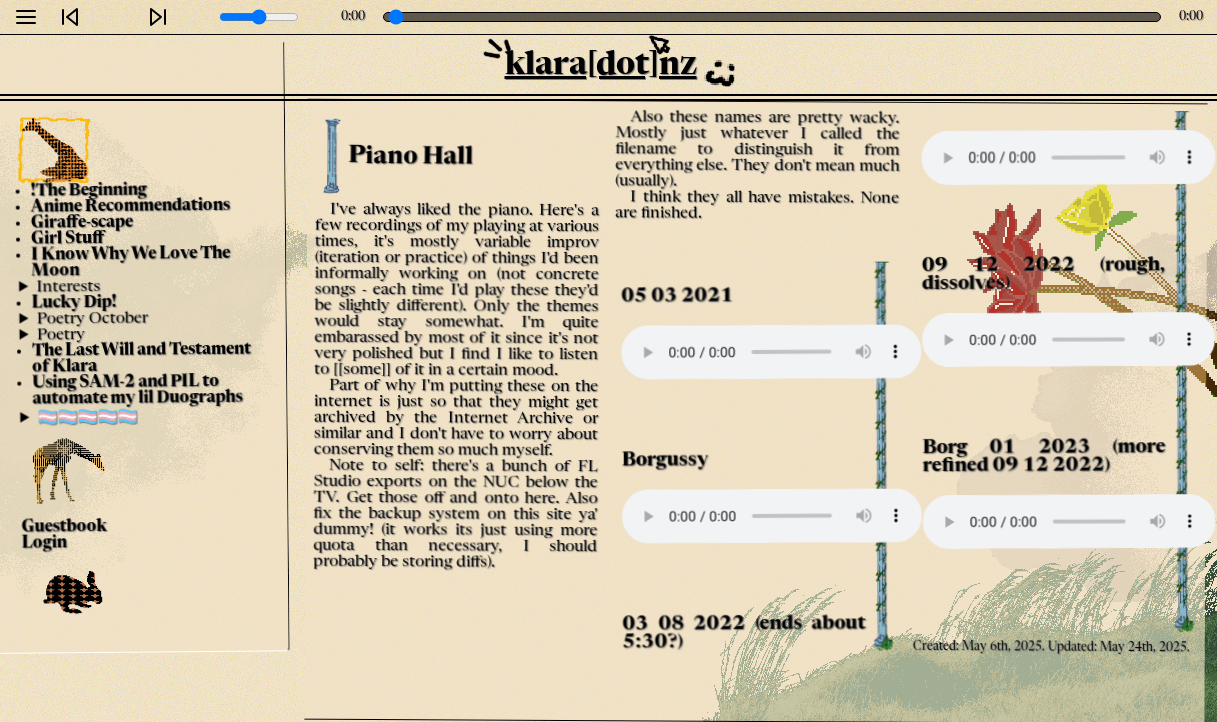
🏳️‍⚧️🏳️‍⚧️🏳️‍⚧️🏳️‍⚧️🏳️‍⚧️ (88, 417)
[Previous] (70, 17)
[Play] (114, 17)
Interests (68, 287)
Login (44, 544)
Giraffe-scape (82, 222)
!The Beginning (89, 190)
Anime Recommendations (130, 206)
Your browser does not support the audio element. (769, 351)
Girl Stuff (67, 239)
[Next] (158, 17)
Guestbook (64, 527)
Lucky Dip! (74, 302)
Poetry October (92, 318)
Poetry (61, 335)
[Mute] (197, 17)
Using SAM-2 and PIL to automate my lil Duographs (137, 391)
